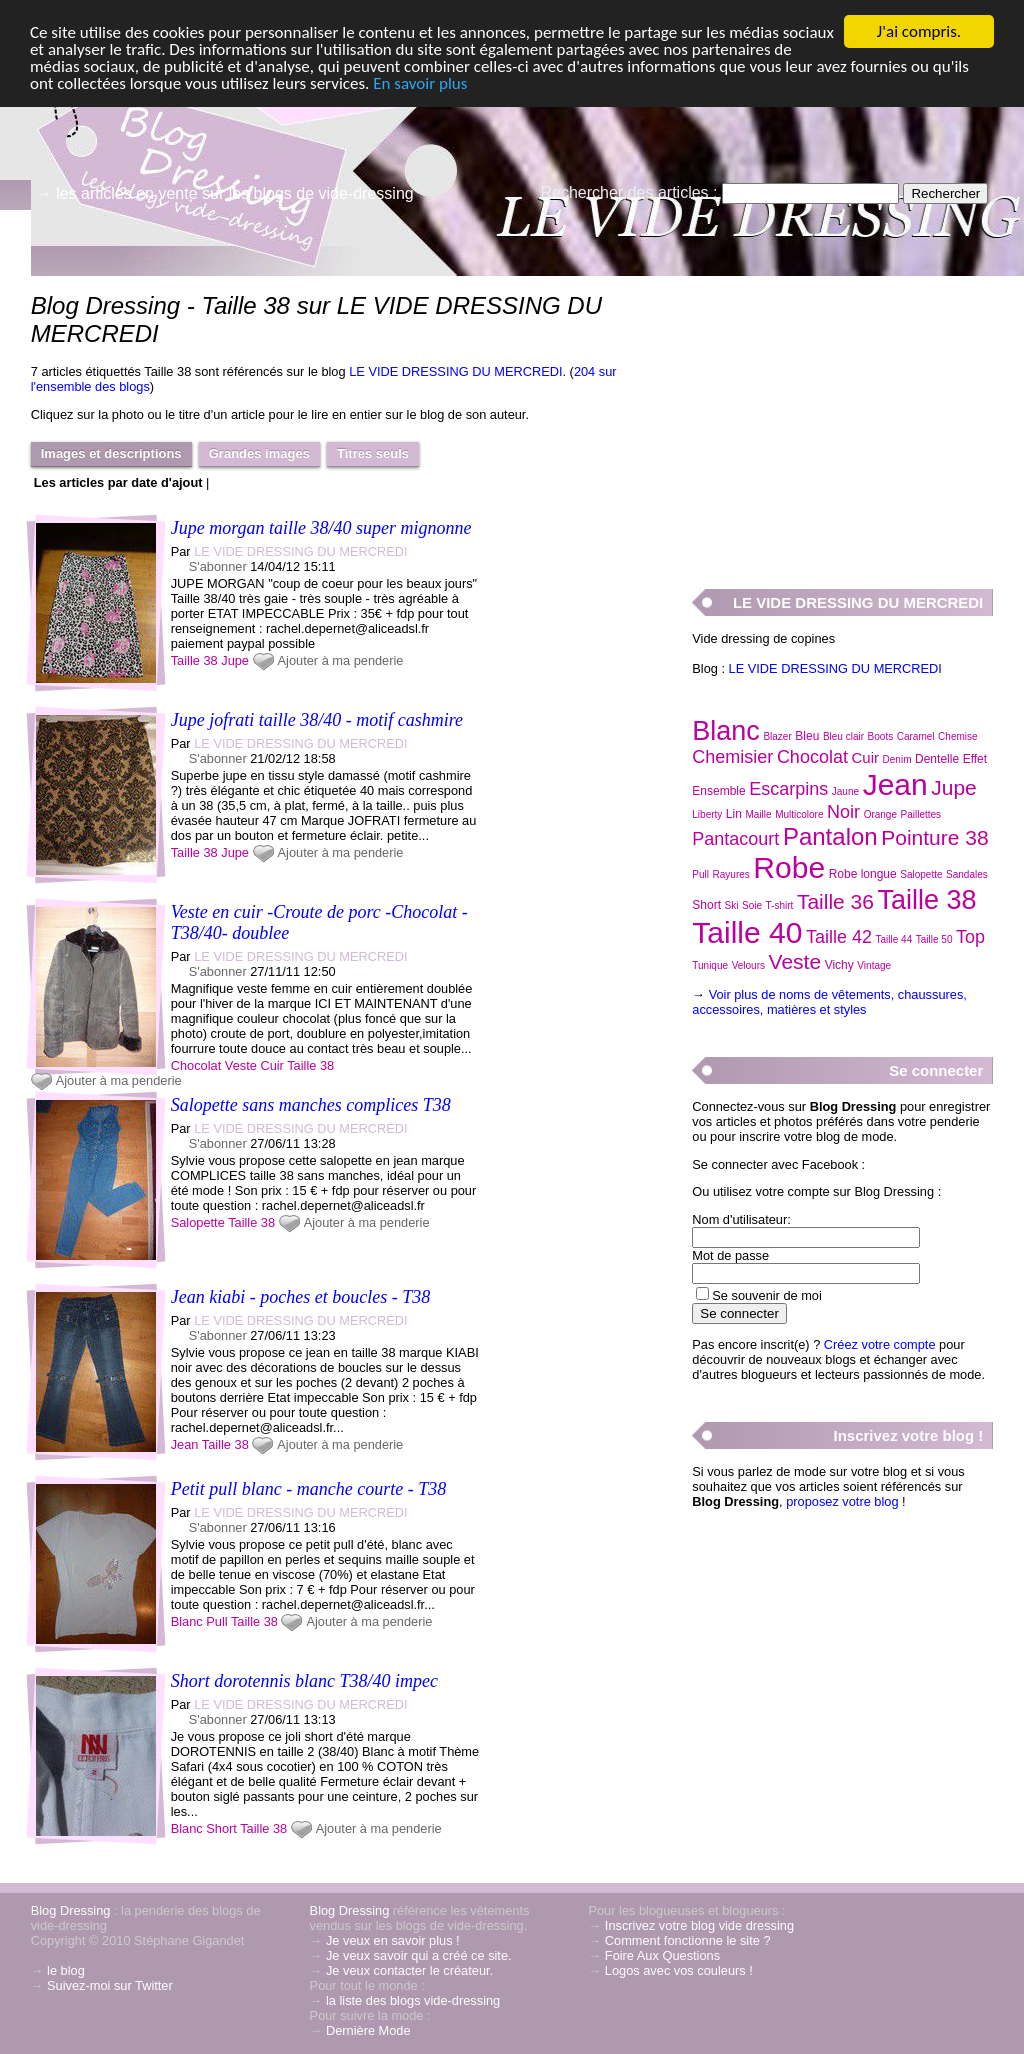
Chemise (957, 736)
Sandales (967, 874)
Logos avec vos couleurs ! (679, 1970)
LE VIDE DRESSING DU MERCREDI (455, 371)
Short (221, 1828)
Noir (843, 812)
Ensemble (718, 791)
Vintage (874, 965)
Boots (881, 736)
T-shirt (780, 905)
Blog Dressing (71, 1910)
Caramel (916, 736)
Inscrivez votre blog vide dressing (699, 1925)
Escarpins (788, 789)
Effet (975, 759)
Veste (241, 1065)
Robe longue (863, 874)
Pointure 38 (934, 837)
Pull (216, 1621)
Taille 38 (194, 660)
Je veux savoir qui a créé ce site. (419, 1955)
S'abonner (218, 566)
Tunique (710, 965)
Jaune (845, 791)
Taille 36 (835, 901)
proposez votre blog (842, 1501)
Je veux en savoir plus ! (393, 1940)
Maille (758, 814)
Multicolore (799, 814)
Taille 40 (747, 932)
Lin (734, 814)
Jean (185, 1444)
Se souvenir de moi (767, 1295)
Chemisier (732, 757)
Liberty (707, 814)
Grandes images (259, 453)
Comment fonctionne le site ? (688, 1940)
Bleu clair (843, 736)
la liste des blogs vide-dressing (413, 2000)
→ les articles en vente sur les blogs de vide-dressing (225, 193)
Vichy (839, 965)
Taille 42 (839, 937)
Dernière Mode (368, 2030)
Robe (789, 867)
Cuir (271, 1065)
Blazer (777, 736)
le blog (66, 1970)
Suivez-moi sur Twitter (110, 1985)
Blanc (187, 1621)
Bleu (807, 736)
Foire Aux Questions (662, 1955)
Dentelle (937, 759)
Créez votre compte (880, 1344)
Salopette (198, 1222)
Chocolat (196, 1065)
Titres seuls (373, 453)
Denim (897, 759)
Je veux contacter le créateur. (409, 1970)
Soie (752, 905)
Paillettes (921, 814)
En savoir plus (420, 83)
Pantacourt (735, 839)
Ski (732, 905)
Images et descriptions (111, 453)
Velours (748, 965)
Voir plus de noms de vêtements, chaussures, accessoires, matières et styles (829, 1002)
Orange (880, 814)
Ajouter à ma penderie (341, 660)
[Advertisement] (842, 421)
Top (970, 937)
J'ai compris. (919, 31)
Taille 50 (934, 939)
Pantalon (830, 836)
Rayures (731, 874)
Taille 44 (894, 939)
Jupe (235, 660)
